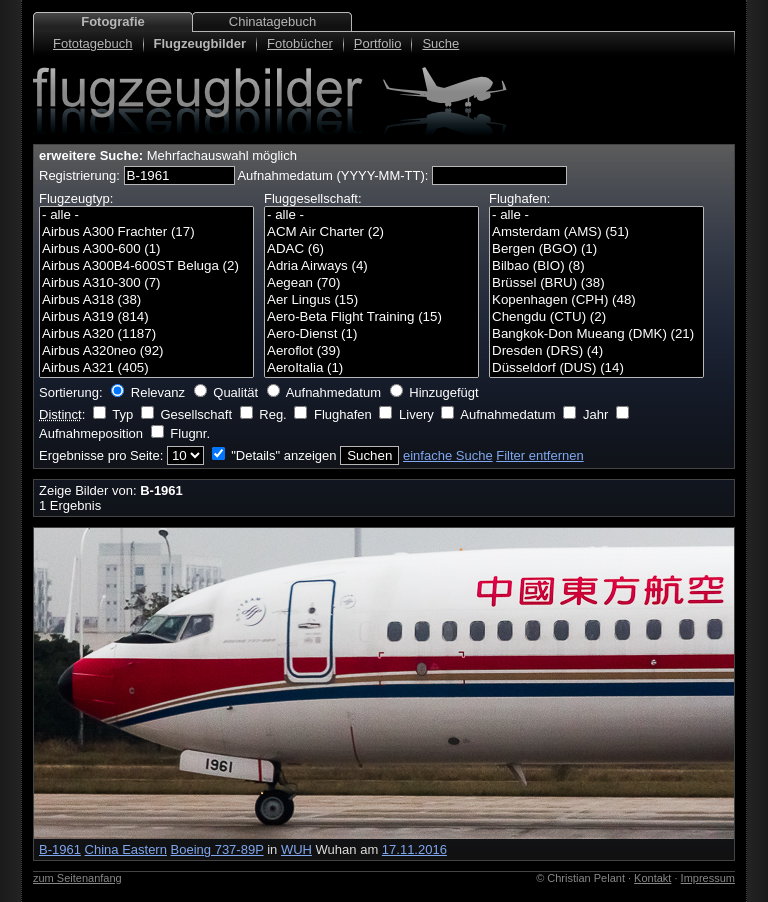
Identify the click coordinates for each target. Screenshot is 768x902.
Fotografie (113, 21)
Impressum (708, 878)
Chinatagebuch (272, 21)
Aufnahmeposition (91, 433)
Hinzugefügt (443, 392)
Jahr (595, 414)
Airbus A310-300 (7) (146, 283)
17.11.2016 (414, 849)
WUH (296, 849)
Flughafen (343, 414)
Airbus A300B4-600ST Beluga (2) (146, 266)
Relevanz (158, 392)
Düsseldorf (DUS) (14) (596, 368)
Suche (440, 43)
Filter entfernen (539, 455)
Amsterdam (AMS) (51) (596, 232)
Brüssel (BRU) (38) (596, 283)
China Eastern (126, 849)
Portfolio (378, 43)
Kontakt (652, 878)
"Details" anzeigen (283, 455)
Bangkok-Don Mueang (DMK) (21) (596, 334)
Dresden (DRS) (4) (596, 351)
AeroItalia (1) (371, 368)
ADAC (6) (371, 249)
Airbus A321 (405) (146, 368)
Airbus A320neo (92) (146, 351)
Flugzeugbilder (200, 43)
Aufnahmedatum (333, 392)
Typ (122, 414)
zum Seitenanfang (77, 878)
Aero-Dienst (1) (371, 334)
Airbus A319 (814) (146, 317)
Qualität (235, 392)
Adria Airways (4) (371, 266)
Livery (416, 414)
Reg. (272, 414)
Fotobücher (300, 43)
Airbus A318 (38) (146, 300)
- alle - (146, 215)
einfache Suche (448, 455)
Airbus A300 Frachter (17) (146, 232)
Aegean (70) (371, 283)
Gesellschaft (196, 414)
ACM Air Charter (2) (371, 232)
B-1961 (60, 849)
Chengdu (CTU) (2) (596, 317)
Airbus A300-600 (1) (146, 249)
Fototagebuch (93, 43)
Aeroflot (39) (371, 351)
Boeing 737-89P (217, 849)
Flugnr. (190, 433)
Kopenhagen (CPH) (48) (596, 300)
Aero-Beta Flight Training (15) (371, 317)
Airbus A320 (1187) (146, 334)
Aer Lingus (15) (371, 300)
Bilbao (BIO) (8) (596, 266)
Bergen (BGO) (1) (596, 249)
